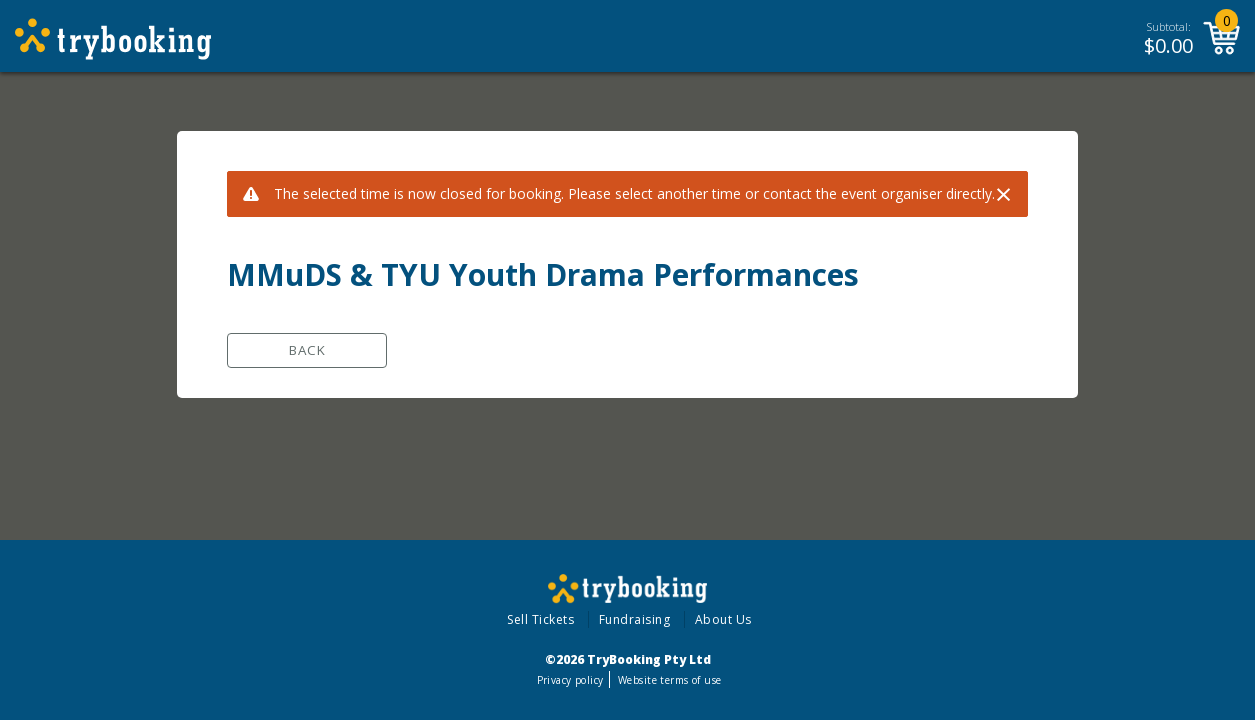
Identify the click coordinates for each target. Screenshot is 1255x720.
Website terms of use (669, 680)
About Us (723, 619)
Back (307, 350)
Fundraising (635, 619)
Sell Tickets (540, 619)
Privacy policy (570, 680)
